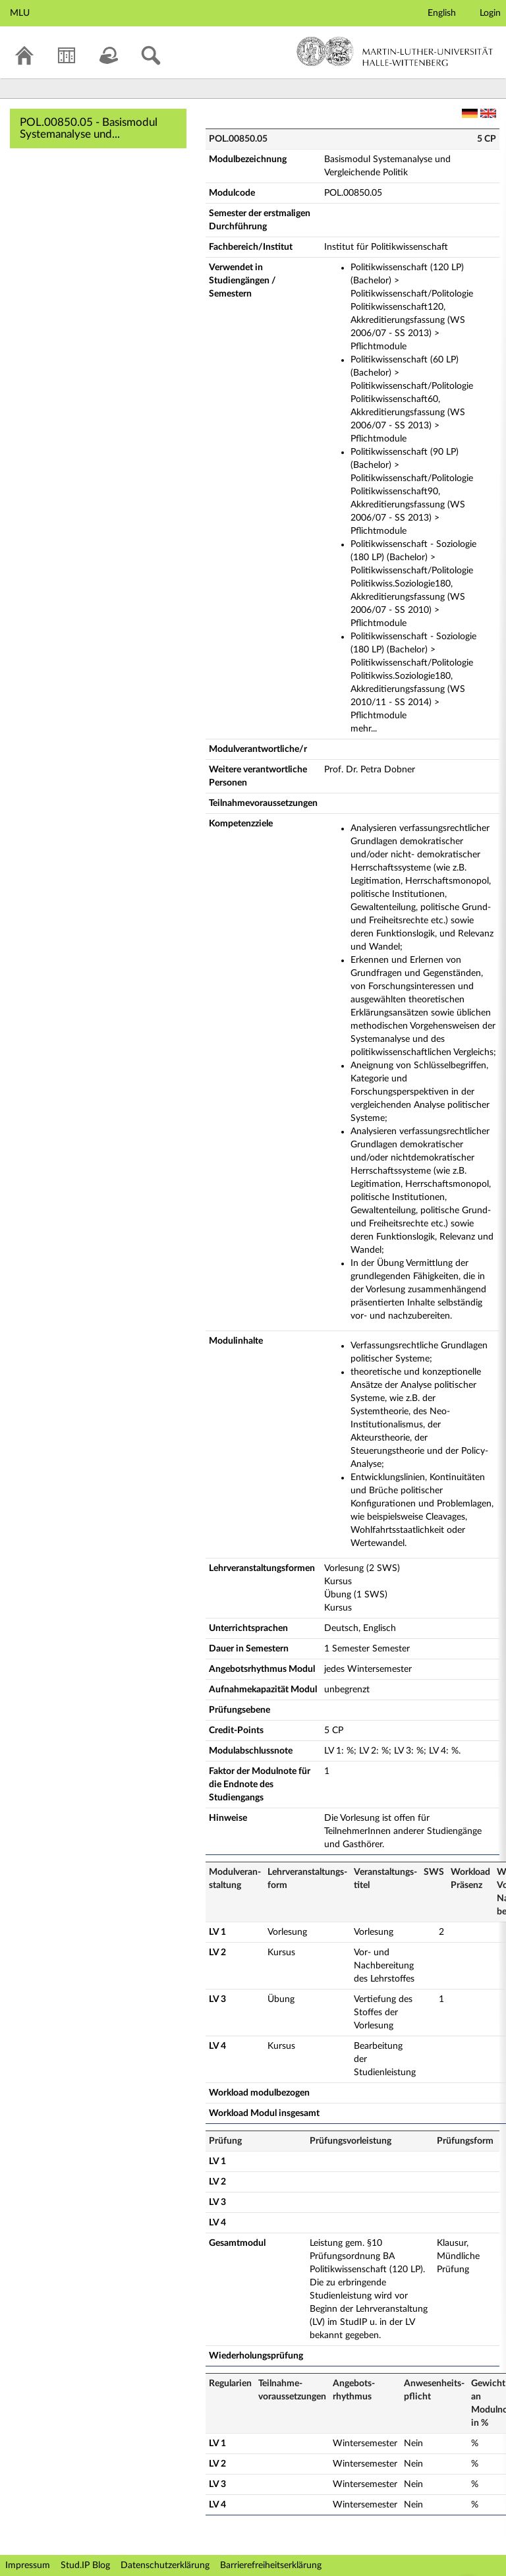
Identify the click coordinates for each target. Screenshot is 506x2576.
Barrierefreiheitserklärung (271, 2565)
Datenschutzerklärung (165, 2565)
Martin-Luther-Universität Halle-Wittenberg (395, 51)
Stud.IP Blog (85, 2565)
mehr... (364, 728)
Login (490, 13)
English (442, 13)
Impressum (27, 2565)
